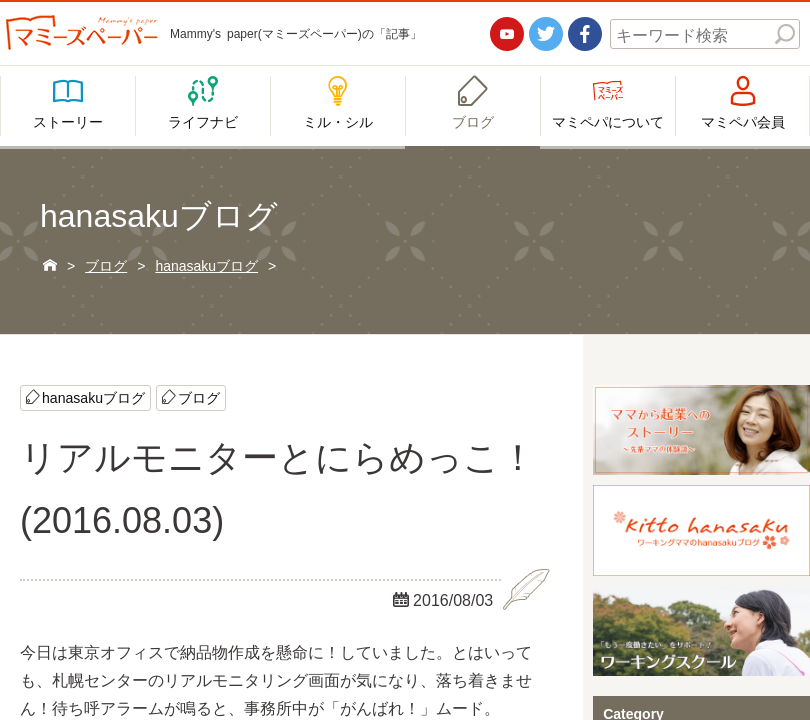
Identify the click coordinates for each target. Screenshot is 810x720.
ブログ (199, 397)
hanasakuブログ (93, 397)
